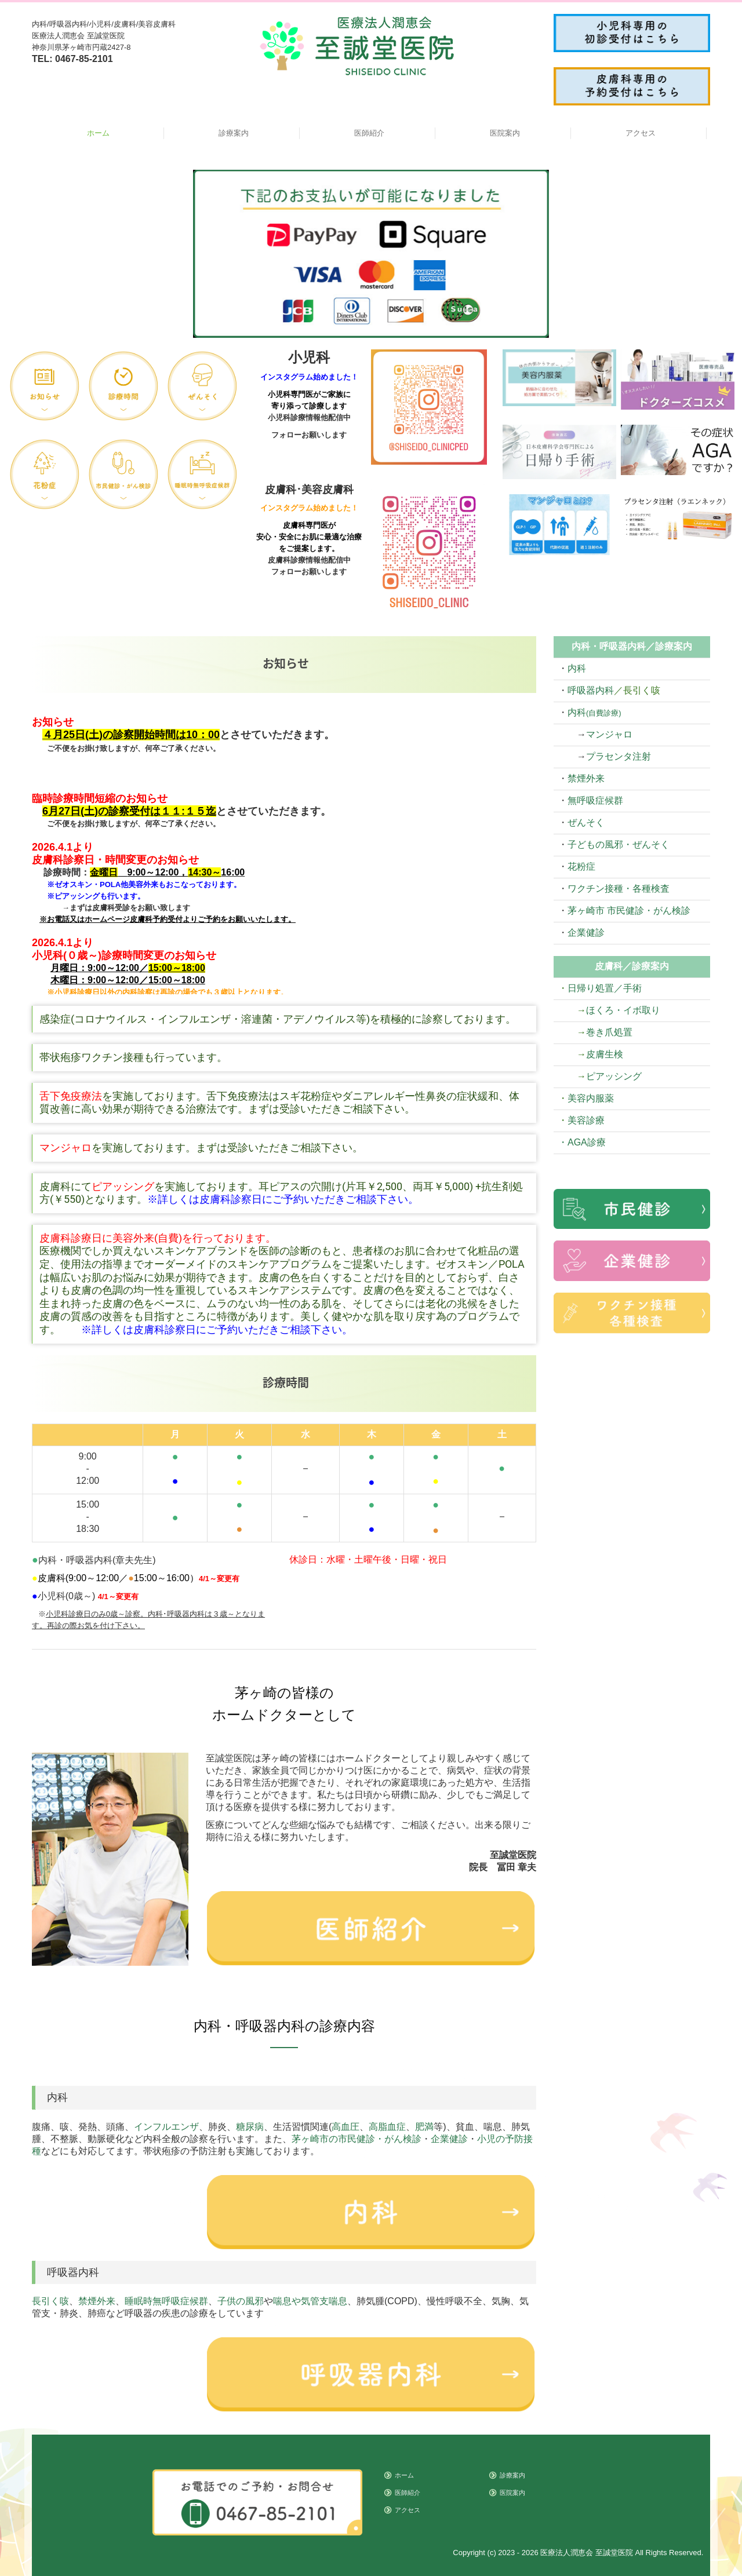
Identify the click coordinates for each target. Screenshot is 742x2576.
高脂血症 (387, 2127)
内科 (577, 668)
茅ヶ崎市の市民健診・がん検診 (356, 2139)
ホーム (98, 133)
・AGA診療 (582, 1142)
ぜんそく (586, 822)
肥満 (424, 2127)
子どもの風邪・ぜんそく (619, 844)
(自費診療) (603, 713)
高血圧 (345, 2127)
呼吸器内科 (591, 690)
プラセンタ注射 (618, 756)
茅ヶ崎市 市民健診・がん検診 (629, 910)
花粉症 (581, 866)
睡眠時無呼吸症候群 (166, 2301)
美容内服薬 (591, 1098)
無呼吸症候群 (595, 800)
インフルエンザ (166, 2127)
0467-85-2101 (84, 59)
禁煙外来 (96, 2301)
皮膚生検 (604, 1054)
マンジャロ (609, 734)
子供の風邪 (240, 2301)
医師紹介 (369, 133)
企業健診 (449, 2139)
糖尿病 (250, 2127)
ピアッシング (614, 1076)
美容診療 (586, 1120)
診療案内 (234, 133)
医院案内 (505, 133)
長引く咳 (50, 2301)
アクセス (640, 133)
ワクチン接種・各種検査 (619, 888)
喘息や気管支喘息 (310, 2301)
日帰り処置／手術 (605, 988)
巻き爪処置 (609, 1032)
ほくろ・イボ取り (623, 1010)
